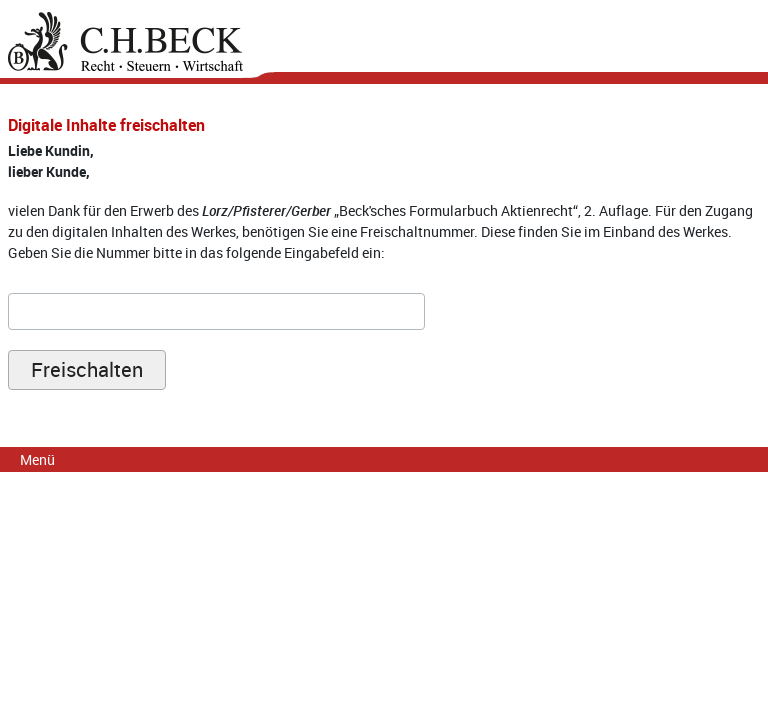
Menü (37, 459)
